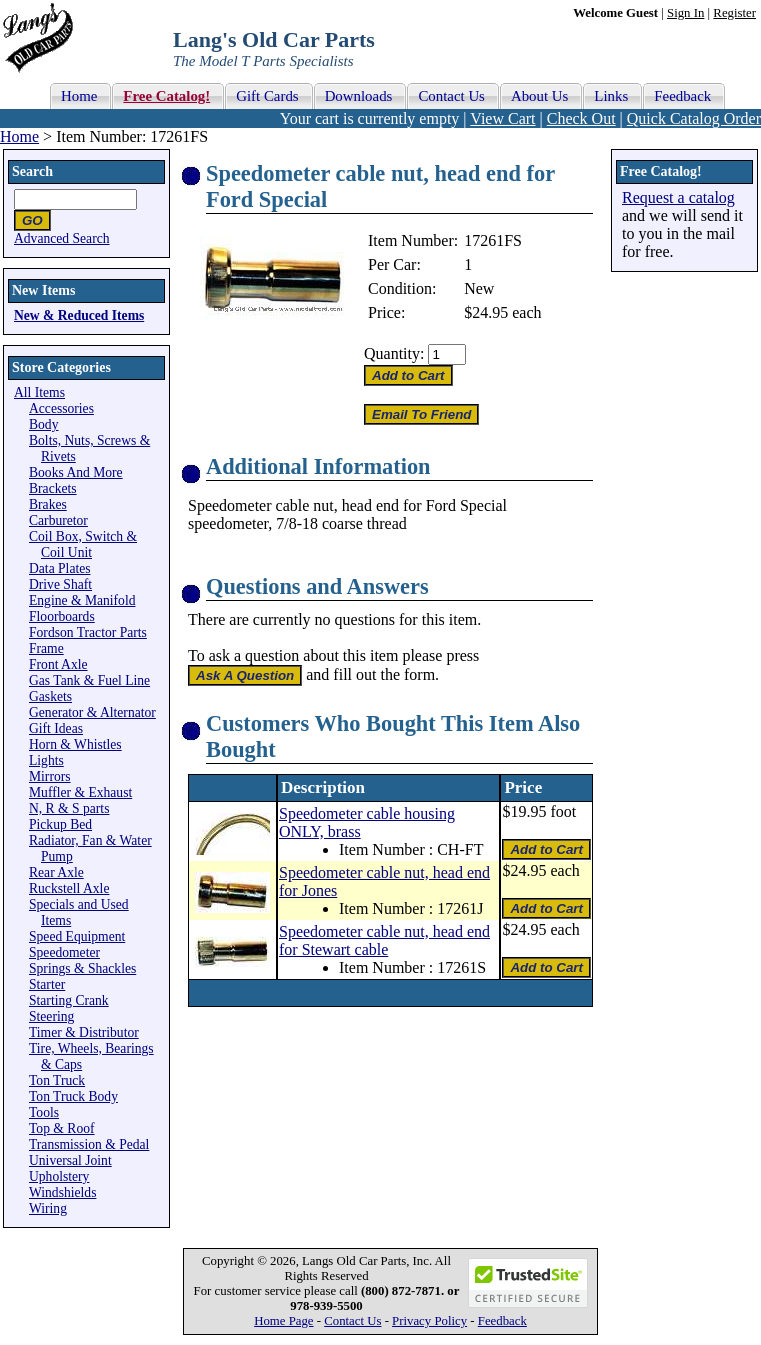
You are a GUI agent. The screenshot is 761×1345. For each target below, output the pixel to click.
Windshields (62, 1192)
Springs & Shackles (82, 968)
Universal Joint (70, 1160)
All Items (39, 392)
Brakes (48, 504)
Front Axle (58, 664)
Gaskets (50, 696)
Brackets (53, 488)
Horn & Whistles (75, 744)
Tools (44, 1112)
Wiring (48, 1208)
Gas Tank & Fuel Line (89, 680)
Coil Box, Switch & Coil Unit (83, 544)
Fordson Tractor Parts (88, 632)
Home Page (283, 1321)
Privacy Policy (429, 1321)
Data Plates (60, 568)
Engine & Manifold (82, 600)
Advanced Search (62, 238)
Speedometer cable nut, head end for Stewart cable (384, 940)
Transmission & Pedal (89, 1144)
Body (43, 424)
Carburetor (58, 520)
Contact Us (352, 1321)
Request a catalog (678, 197)
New (479, 288)
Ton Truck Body (73, 1096)
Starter (47, 984)
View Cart (502, 118)
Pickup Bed (60, 824)
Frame (46, 648)
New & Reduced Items (79, 315)
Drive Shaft (60, 584)
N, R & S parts (69, 808)
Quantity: (394, 353)
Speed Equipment (77, 936)
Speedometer (64, 952)
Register (734, 13)
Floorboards (62, 616)
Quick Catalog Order (694, 118)
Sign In (685, 13)
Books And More (76, 472)
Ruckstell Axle (69, 888)
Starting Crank (69, 1000)
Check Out (581, 118)
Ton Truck (57, 1080)
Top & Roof (62, 1128)
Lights (46, 760)
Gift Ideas (56, 728)
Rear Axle (56, 872)
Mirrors (50, 776)
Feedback (502, 1321)
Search (32, 171)
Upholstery (59, 1176)
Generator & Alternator (92, 712)
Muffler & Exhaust (80, 792)
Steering (51, 1016)
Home (19, 136)
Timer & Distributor (84, 1032)
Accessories (61, 408)
